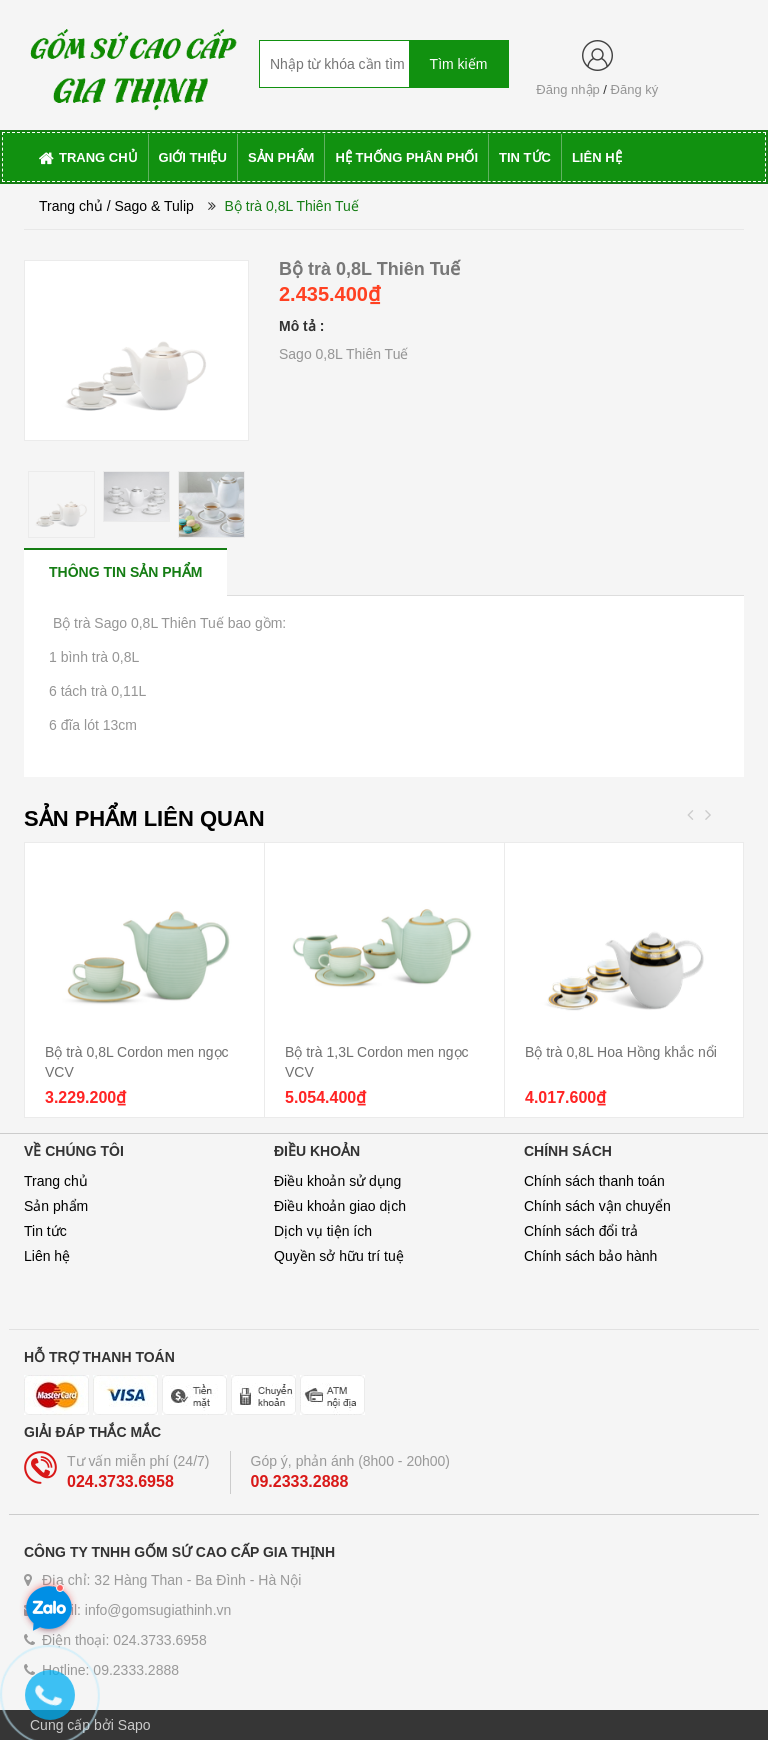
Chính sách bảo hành (590, 1256)
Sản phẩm (56, 1206)
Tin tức (45, 1231)
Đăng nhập (567, 89)
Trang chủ (71, 206)
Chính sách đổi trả (581, 1231)
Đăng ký (635, 89)
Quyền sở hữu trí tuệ (339, 1256)
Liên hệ (47, 1256)
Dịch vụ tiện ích (323, 1231)
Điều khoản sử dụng (337, 1181)
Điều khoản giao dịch (340, 1206)
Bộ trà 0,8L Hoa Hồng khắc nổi (621, 1052)
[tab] (125, 571)
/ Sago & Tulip (150, 206)
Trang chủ (56, 1181)
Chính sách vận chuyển (597, 1206)
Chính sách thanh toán (594, 1181)
